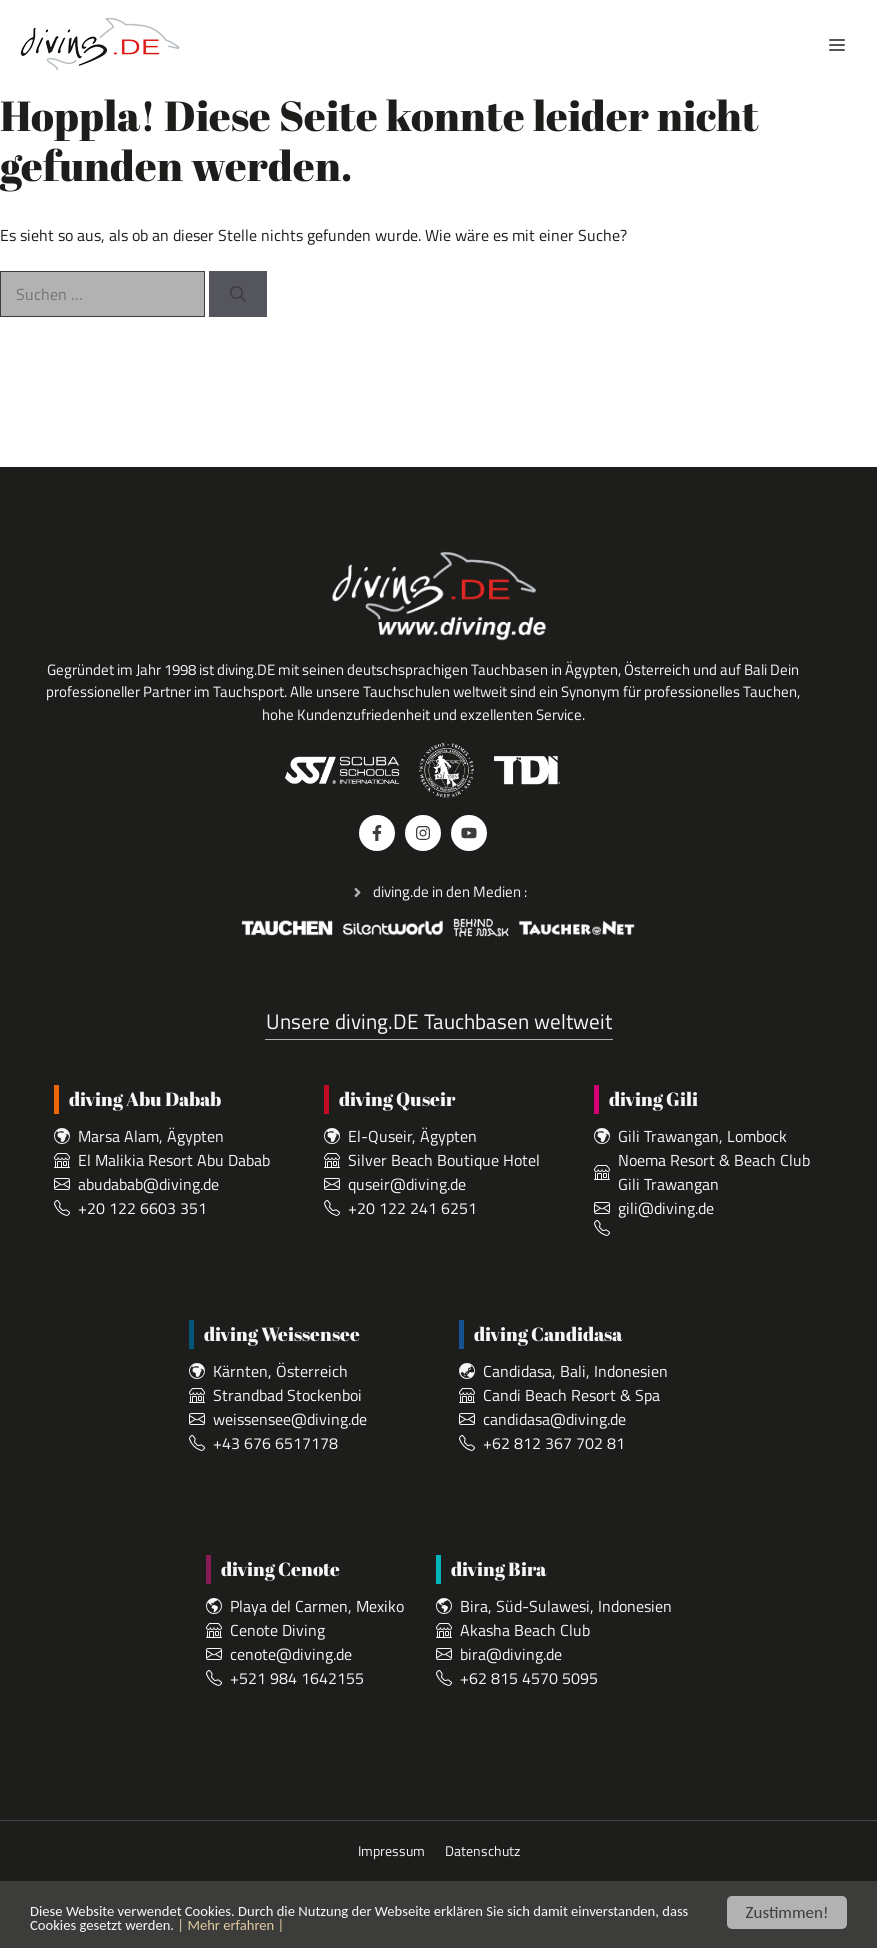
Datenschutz (482, 1851)
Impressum (391, 1851)
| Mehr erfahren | (404, 1933)
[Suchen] (238, 294)
